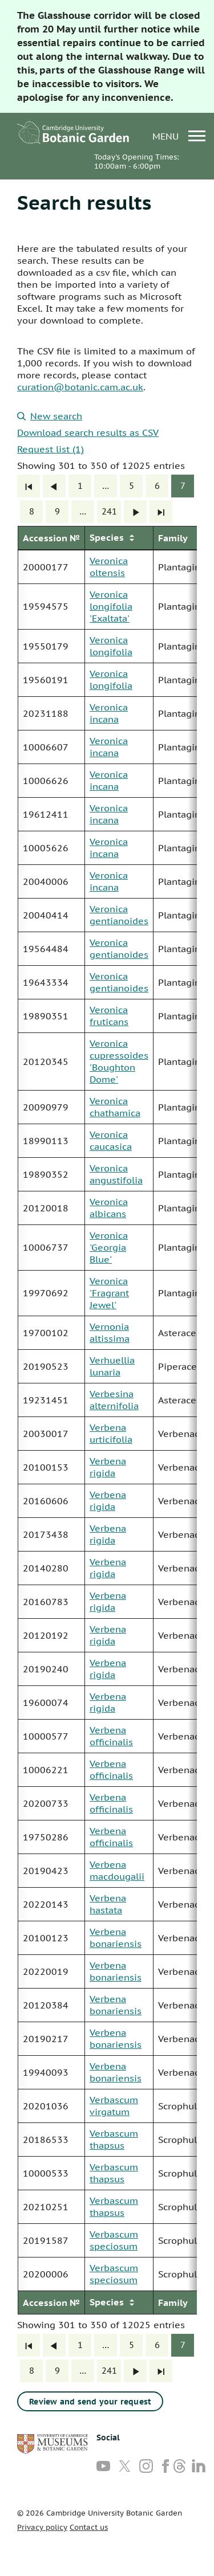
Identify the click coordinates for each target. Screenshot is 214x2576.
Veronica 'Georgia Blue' (109, 1247)
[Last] (161, 511)
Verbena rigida (108, 1467)
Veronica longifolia (111, 646)
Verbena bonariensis (116, 1937)
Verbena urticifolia (111, 1433)
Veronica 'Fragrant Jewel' (109, 1293)
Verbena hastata (108, 1904)
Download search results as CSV (88, 432)
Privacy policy (42, 2527)
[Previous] (54, 486)
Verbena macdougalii (117, 1870)
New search (49, 416)
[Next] (135, 511)
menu (178, 135)
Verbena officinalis (111, 1736)
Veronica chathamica (115, 1106)
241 (109, 511)
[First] (28, 486)
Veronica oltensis (109, 566)
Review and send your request (90, 2402)
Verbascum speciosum (114, 2240)
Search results (84, 202)
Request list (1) (50, 449)
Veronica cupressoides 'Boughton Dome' (119, 1061)
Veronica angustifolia (116, 1174)
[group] (107, 1420)
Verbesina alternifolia (114, 1399)
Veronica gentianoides (119, 914)
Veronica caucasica (111, 1140)
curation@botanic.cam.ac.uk (80, 387)
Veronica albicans (109, 1207)
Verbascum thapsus (114, 2139)
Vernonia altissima (110, 1332)
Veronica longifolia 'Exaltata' (111, 606)
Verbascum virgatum (114, 2105)
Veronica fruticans (109, 1015)
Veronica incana (109, 713)
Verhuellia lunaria (112, 1366)
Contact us (89, 2527)
